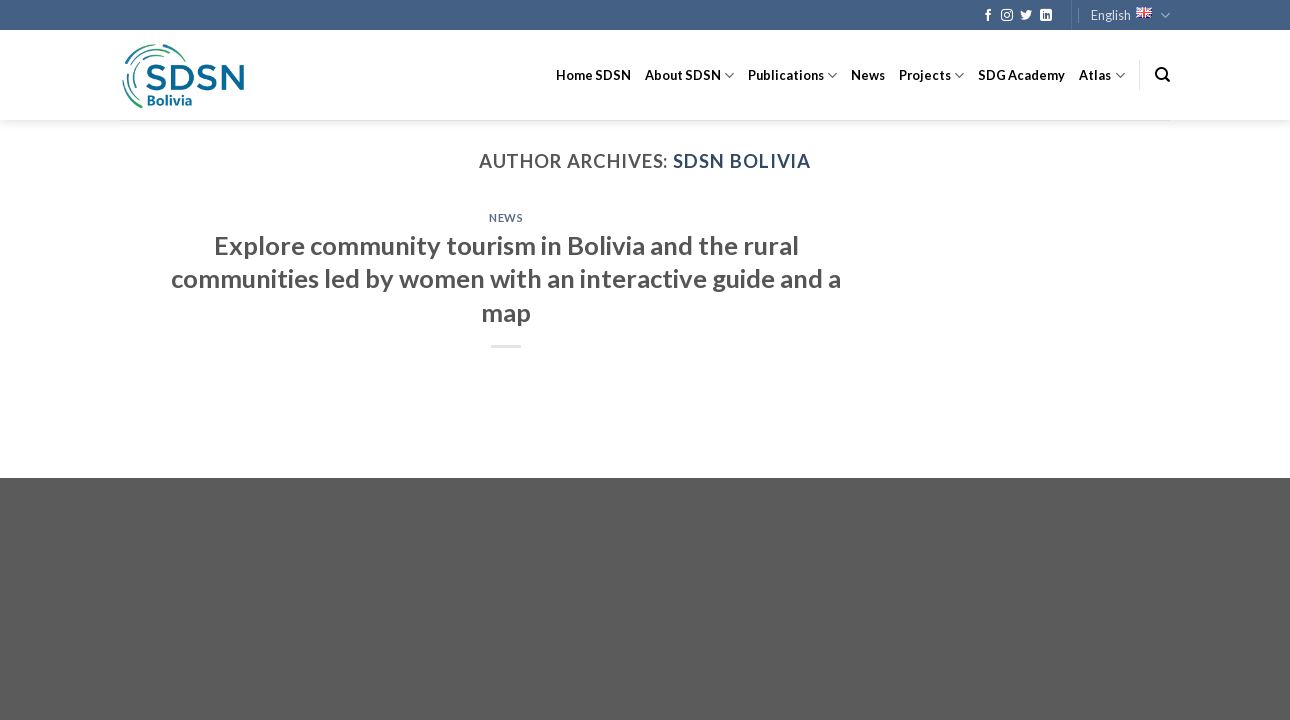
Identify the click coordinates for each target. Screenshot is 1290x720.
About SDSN (689, 75)
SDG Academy (1021, 75)
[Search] (1162, 75)
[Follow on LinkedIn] (1046, 16)
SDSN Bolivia (742, 161)
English (1130, 15)
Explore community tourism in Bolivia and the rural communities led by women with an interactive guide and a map (506, 278)
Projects (931, 75)
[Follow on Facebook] (988, 16)
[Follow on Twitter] (1026, 16)
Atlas (1101, 75)
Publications (792, 75)
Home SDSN (593, 75)
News (868, 75)
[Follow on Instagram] (1007, 16)
